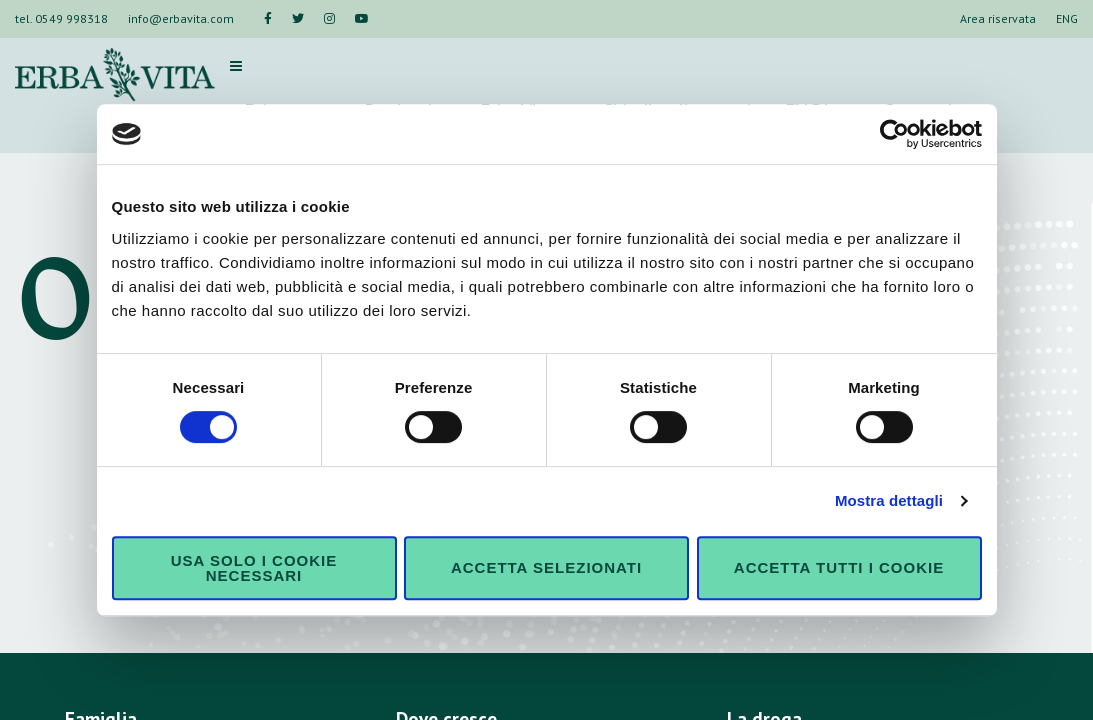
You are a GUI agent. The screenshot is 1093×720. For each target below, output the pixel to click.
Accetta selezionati (546, 567)
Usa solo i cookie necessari (254, 568)
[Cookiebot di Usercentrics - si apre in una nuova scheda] (894, 134)
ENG (1067, 18)
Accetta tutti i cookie (839, 567)
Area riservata (998, 18)
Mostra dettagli (889, 500)
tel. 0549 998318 (61, 18)
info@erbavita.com (181, 18)
